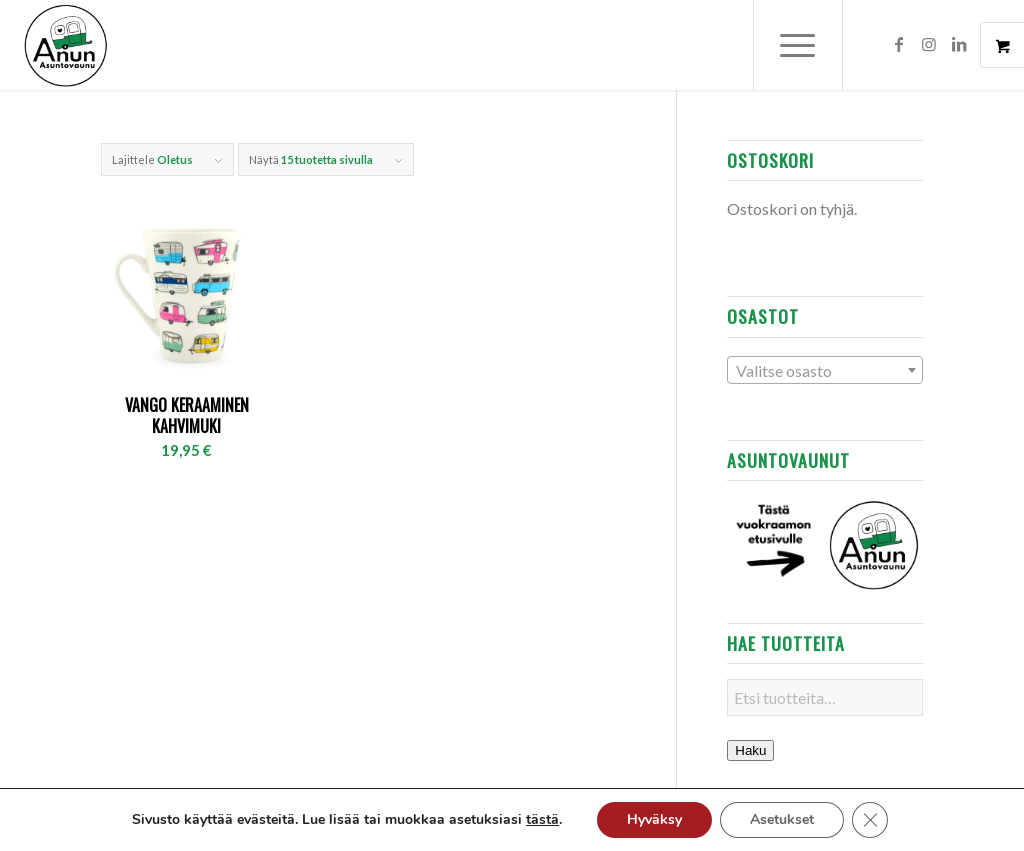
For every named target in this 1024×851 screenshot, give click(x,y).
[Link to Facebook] (899, 44)
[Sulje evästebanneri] (870, 820)
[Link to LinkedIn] (959, 44)
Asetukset (782, 819)
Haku (750, 750)
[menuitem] (810, 45)
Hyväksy (654, 819)
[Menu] (798, 45)
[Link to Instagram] (929, 44)
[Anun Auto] (66, 45)
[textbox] (824, 371)
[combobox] (824, 370)
